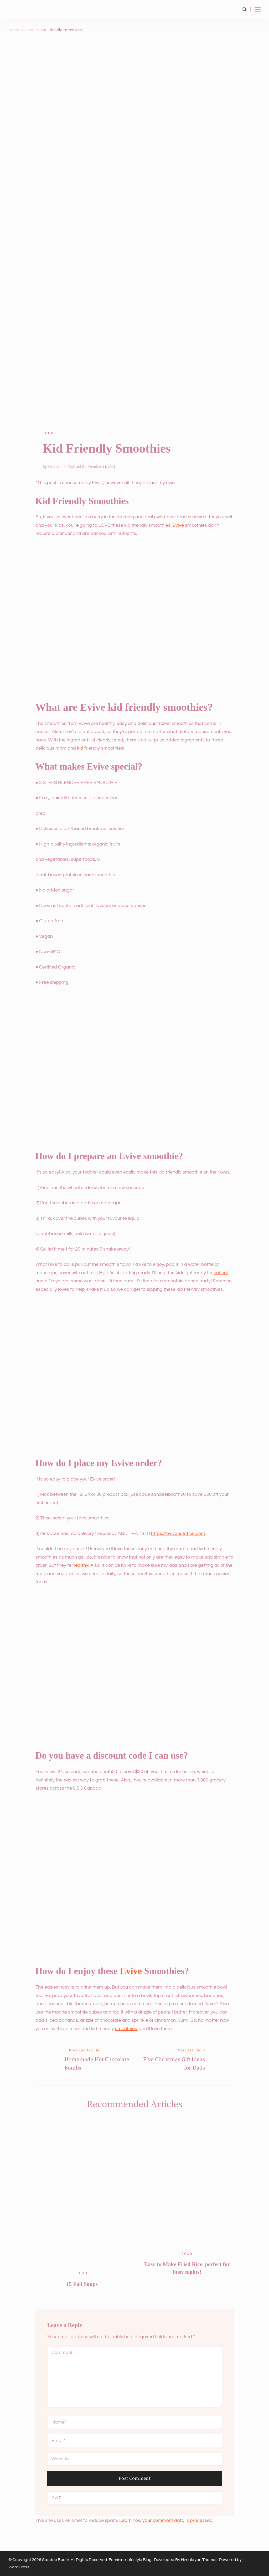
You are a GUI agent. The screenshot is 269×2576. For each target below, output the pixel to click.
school (221, 1272)
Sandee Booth (55, 2560)
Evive (178, 525)
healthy (80, 1565)
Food (48, 433)
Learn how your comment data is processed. (166, 2520)
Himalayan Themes (199, 2560)
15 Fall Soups (82, 2284)
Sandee (53, 466)
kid (80, 748)
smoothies (126, 2028)
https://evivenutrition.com (178, 1533)
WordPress (18, 2567)
